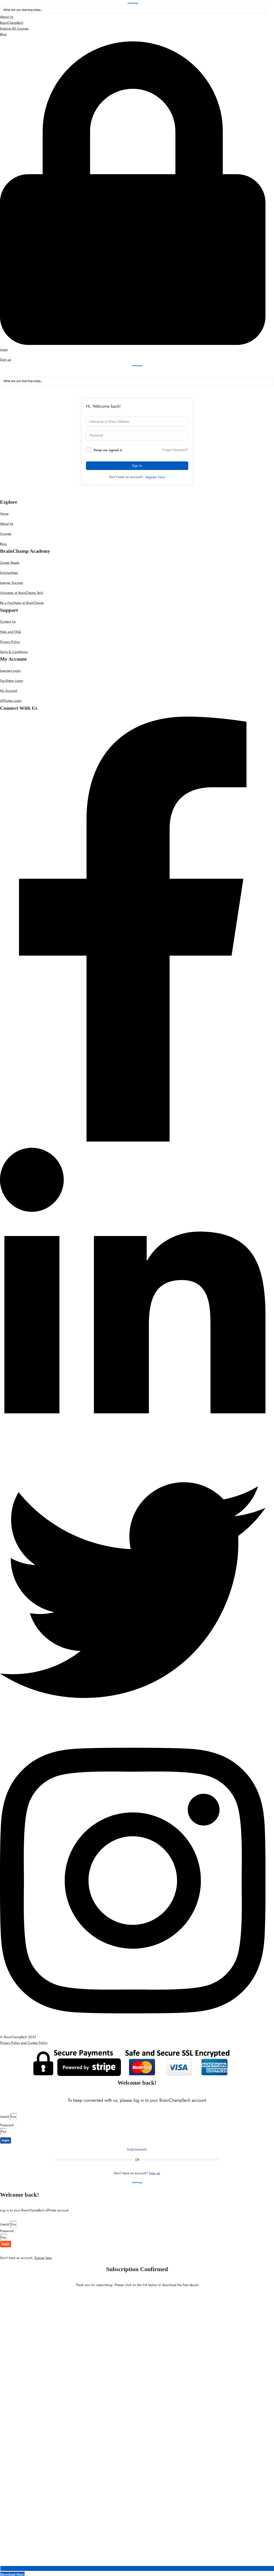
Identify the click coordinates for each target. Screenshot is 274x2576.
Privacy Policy (10, 641)
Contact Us (8, 621)
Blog (3, 34)
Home (4, 513)
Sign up (154, 2173)
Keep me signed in (108, 450)
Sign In (137, 465)
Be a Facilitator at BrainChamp (22, 602)
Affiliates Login (11, 700)
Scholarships (9, 572)
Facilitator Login (11, 680)
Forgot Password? (175, 449)
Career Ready (9, 562)
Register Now (155, 477)
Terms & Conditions (14, 651)
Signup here (43, 2257)
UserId (5, 2116)
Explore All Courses (14, 28)
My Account (8, 690)
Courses (5, 533)
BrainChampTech (11, 22)
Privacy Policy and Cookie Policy (24, 2042)
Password (6, 2125)
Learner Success (11, 582)
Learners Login (10, 670)
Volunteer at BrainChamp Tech (21, 592)
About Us (6, 16)
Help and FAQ (10, 631)
